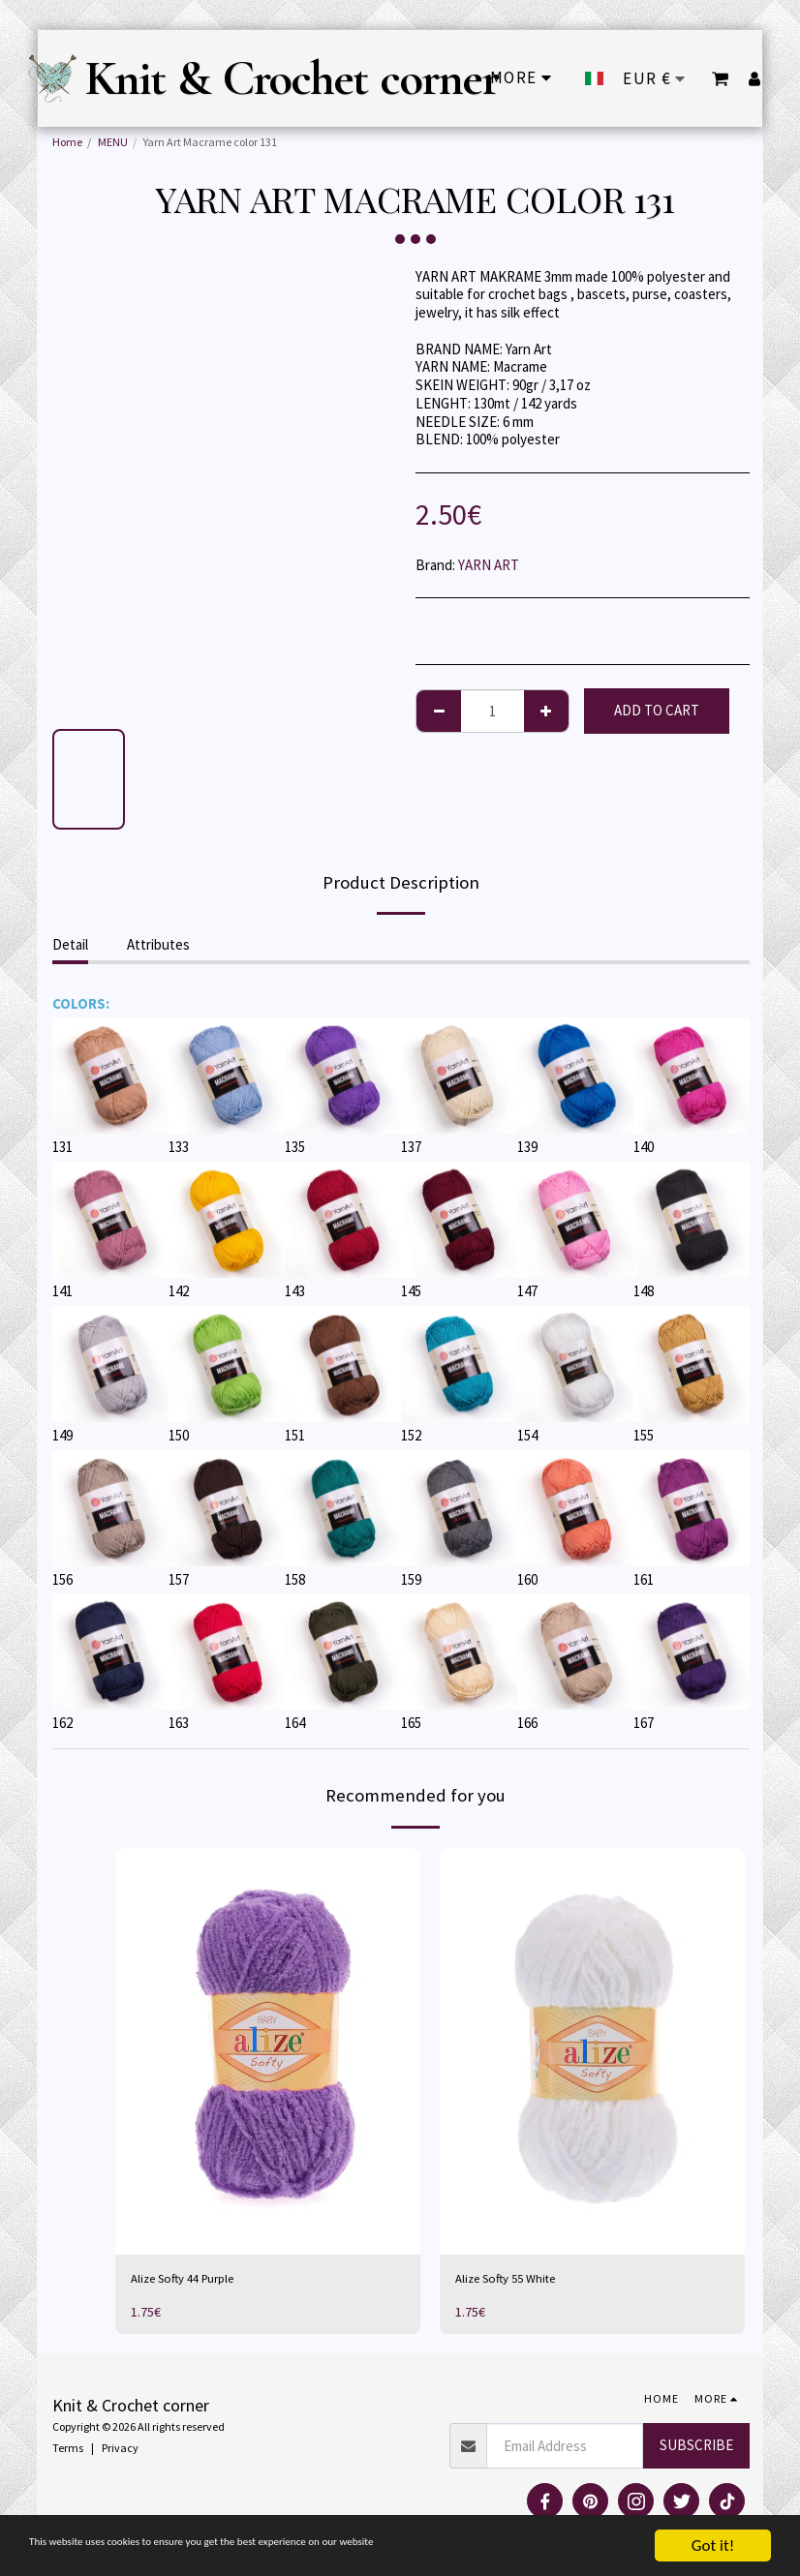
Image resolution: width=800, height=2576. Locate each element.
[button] (720, 78)
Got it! (713, 2545)
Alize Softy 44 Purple (191, 2280)
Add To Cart (656, 710)
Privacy (120, 2450)
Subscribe (696, 2449)
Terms (67, 2450)
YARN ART (488, 565)
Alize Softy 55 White (513, 2280)
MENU (113, 142)
